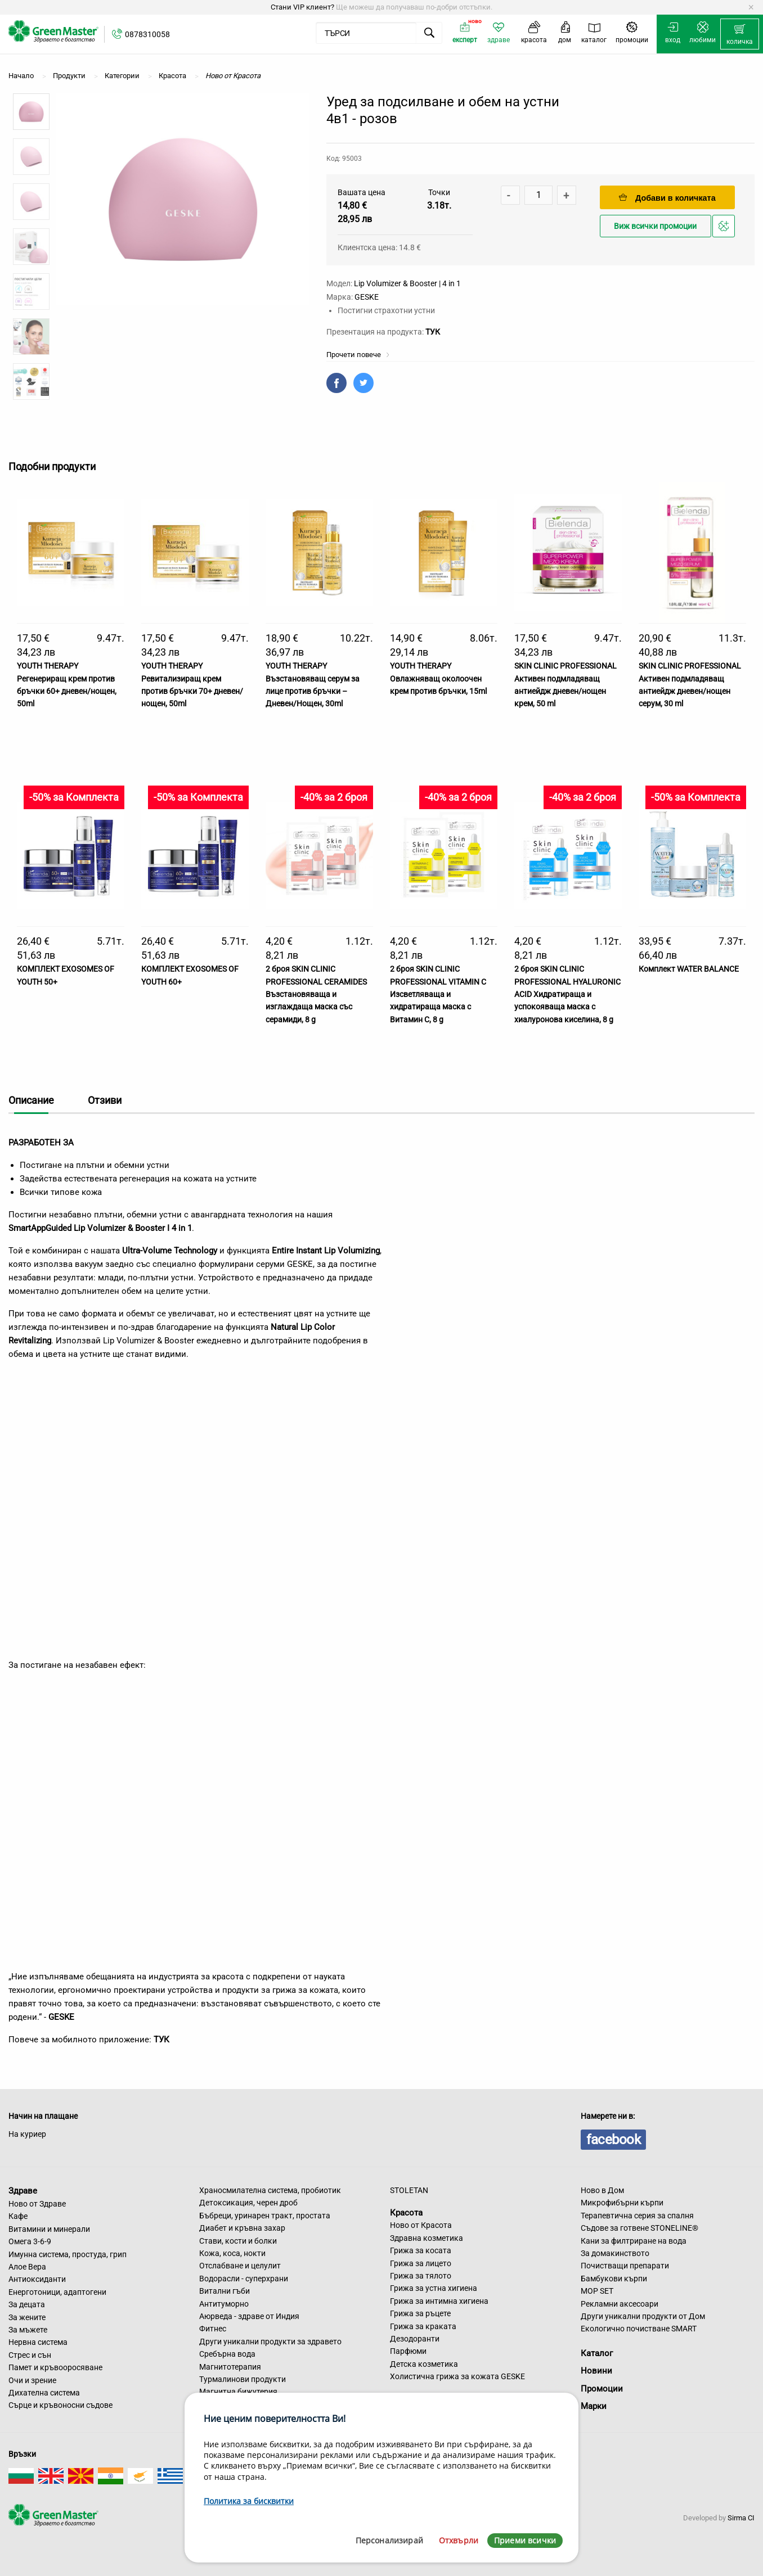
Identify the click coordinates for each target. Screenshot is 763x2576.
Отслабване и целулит (240, 2265)
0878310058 (147, 34)
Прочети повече (358, 354)
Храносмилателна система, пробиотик (270, 2190)
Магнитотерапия (230, 2366)
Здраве (22, 2191)
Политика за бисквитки (249, 2501)
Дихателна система (44, 2392)
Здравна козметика (426, 2238)
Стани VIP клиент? (302, 7)
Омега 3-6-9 (29, 2241)
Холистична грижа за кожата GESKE (457, 2376)
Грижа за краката (423, 2326)
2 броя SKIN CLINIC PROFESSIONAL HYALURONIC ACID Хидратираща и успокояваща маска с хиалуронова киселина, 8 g (567, 994)
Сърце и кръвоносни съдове (60, 2405)
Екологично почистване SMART (639, 2328)
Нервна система (38, 2342)
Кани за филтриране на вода (633, 2240)
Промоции (602, 2389)
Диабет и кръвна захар (242, 2227)
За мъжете (27, 2329)
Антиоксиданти (37, 2279)
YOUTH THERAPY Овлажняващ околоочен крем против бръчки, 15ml (438, 678)
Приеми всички (525, 2540)
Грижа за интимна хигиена (439, 2301)
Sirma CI (741, 2518)
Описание (31, 1100)
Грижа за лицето (420, 2263)
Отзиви (105, 1100)
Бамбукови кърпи (614, 2278)
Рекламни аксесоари (619, 2303)
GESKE (366, 296)
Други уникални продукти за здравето (270, 2341)
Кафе (18, 2216)
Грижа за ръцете (420, 2313)
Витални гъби (224, 2290)
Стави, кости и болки (238, 2240)
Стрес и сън (29, 2355)
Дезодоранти (414, 2338)
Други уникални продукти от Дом (643, 2316)
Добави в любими (725, 229)
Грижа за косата (420, 2250)
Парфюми (408, 2351)
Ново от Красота (421, 2225)
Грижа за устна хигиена (433, 2288)
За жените (27, 2317)
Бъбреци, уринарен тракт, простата (264, 2215)
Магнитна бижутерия (238, 2391)
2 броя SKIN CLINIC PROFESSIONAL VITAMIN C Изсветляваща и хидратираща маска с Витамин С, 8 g (438, 994)
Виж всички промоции (655, 226)
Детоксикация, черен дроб (248, 2202)
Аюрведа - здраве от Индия (249, 2316)
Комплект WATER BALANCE (689, 968)
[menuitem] (739, 34)
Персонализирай (389, 2540)
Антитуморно (224, 2303)
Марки (594, 2406)
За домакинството (615, 2253)
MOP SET (597, 2290)
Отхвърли (458, 2540)
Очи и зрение (32, 2380)
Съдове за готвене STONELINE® (639, 2227)
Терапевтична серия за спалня (637, 2215)
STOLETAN (409, 2190)
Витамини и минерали (49, 2229)
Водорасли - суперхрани (243, 2278)
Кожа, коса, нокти (232, 2253)
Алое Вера (27, 2266)
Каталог (597, 2353)
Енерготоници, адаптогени (57, 2292)
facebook (613, 2140)
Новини (596, 2371)
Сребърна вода (227, 2353)
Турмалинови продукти (242, 2379)
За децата (26, 2304)
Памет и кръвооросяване (55, 2367)
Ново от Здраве (37, 2203)
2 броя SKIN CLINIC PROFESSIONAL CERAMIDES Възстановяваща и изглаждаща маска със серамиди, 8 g (316, 994)
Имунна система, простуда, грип (67, 2254)
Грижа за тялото (420, 2275)
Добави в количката (667, 197)
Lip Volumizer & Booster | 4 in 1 (407, 283)
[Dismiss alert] (751, 7)
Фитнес (212, 2328)
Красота (406, 2212)
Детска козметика (424, 2364)
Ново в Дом (602, 2190)
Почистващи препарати (625, 2265)
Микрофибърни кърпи (622, 2202)
